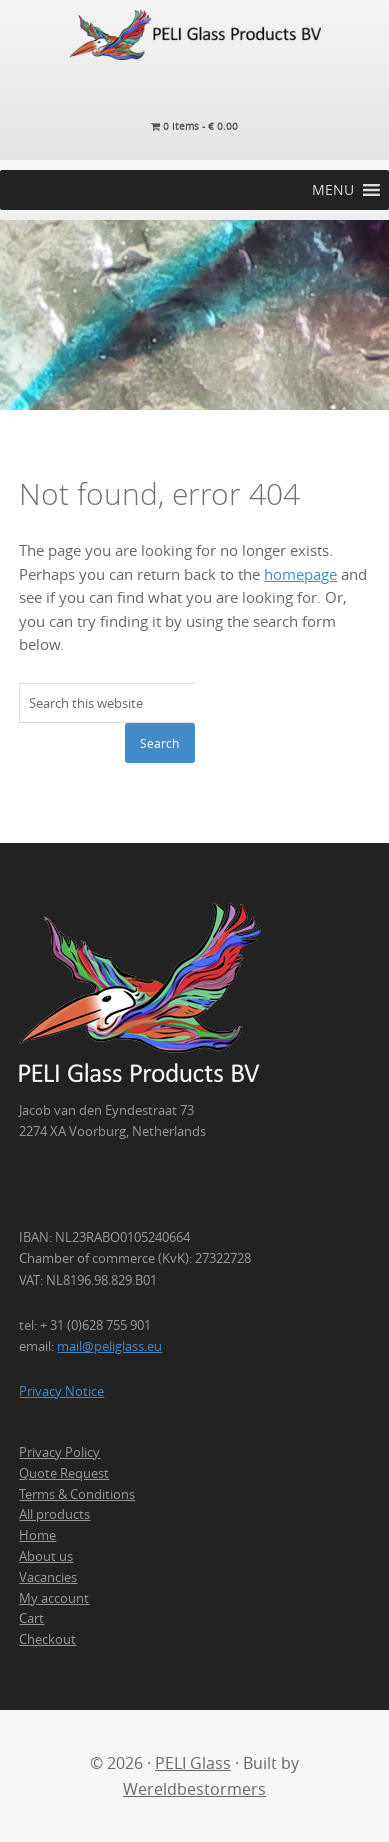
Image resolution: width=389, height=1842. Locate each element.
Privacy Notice (61, 1391)
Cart (31, 1618)
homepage (300, 574)
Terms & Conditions (77, 1494)
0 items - (194, 126)
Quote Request (64, 1473)
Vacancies (48, 1577)
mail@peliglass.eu (109, 1346)
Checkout (47, 1639)
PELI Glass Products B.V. (194, 35)
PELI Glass (193, 1763)
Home (37, 1535)
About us (46, 1556)
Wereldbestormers (194, 1789)
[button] (333, 190)
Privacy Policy (59, 1452)
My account (54, 1598)
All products (54, 1514)
